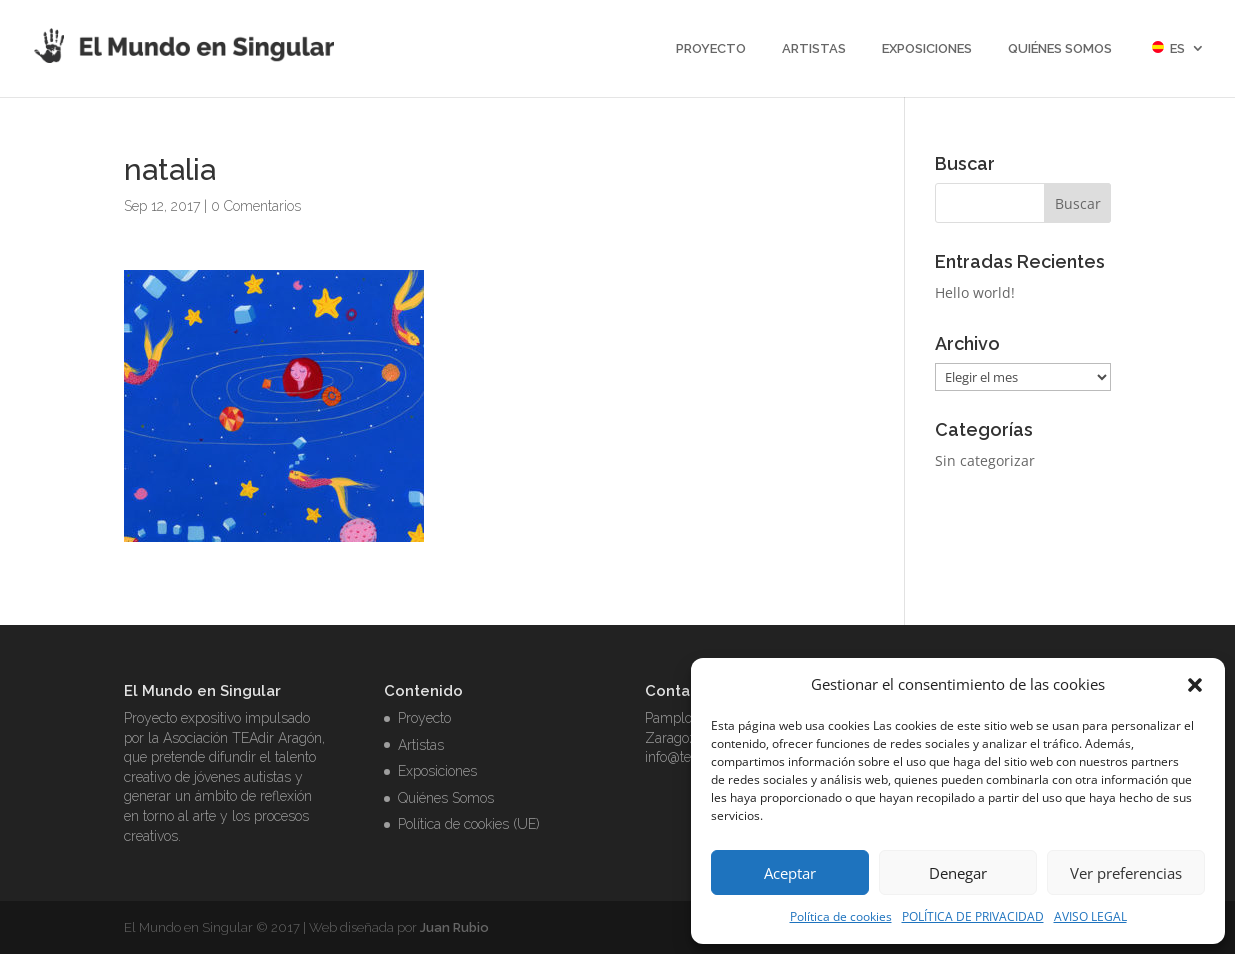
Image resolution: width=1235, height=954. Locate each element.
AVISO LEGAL (1090, 916)
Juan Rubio (454, 927)
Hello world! (975, 292)
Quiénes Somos (1060, 49)
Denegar (958, 873)
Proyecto (711, 49)
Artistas (814, 49)
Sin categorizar (985, 460)
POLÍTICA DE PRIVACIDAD (973, 916)
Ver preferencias (1126, 873)
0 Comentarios (256, 206)
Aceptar (790, 873)
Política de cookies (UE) (469, 824)
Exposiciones (927, 49)
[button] (1195, 685)
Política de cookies (841, 916)
